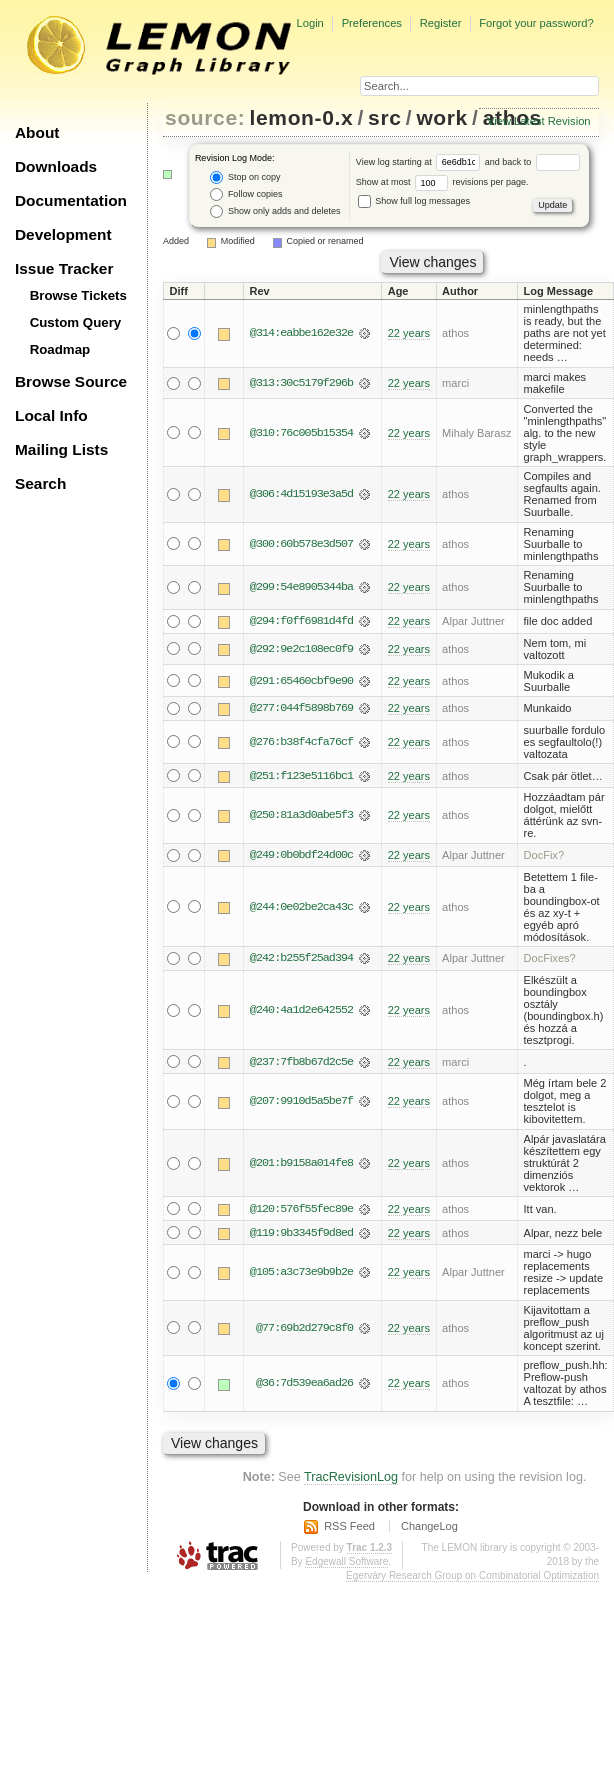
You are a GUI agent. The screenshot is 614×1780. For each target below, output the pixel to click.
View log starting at (420, 162)
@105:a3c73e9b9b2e (301, 1274)
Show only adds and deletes (275, 211)
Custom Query (76, 322)
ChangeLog (429, 1528)
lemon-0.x (302, 117)
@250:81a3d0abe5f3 (301, 816)
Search (40, 483)
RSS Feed (349, 1528)
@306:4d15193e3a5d (301, 494)
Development (63, 234)
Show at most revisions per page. (442, 182)
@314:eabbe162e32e (301, 333)
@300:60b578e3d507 (301, 544)
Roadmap (60, 349)
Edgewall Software (346, 1562)
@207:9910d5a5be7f (301, 1103)
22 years (409, 333)
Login (309, 23)
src (384, 117)
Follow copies (246, 194)
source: (205, 117)
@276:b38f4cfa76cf (301, 742)
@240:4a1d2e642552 (301, 1011)
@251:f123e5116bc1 (301, 776)
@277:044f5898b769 (301, 709)
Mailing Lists (61, 449)
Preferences (372, 23)
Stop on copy (245, 177)
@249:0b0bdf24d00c (301, 856)
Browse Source (71, 381)
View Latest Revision (539, 121)
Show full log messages (414, 201)
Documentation (71, 200)
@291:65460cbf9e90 (301, 681)
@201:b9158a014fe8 (301, 1164)
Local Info (51, 415)
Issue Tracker (64, 268)
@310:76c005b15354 (301, 433)
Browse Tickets (78, 295)
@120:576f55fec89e (301, 1210)
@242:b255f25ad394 (301, 959)
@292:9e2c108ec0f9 (301, 649)
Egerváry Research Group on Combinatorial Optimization (472, 1576)
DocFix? (544, 856)
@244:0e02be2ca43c (301, 908)
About (37, 132)
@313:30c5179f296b (301, 383)
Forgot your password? (536, 23)
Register (441, 23)
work (442, 117)
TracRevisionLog (351, 1479)
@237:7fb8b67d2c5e (301, 1063)
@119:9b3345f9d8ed (301, 1234)
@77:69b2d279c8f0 (304, 1330)
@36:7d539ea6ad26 (304, 1385)
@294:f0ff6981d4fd (301, 621)
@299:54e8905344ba (301, 587)
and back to (532, 162)
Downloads (56, 166)
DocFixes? (550, 959)
